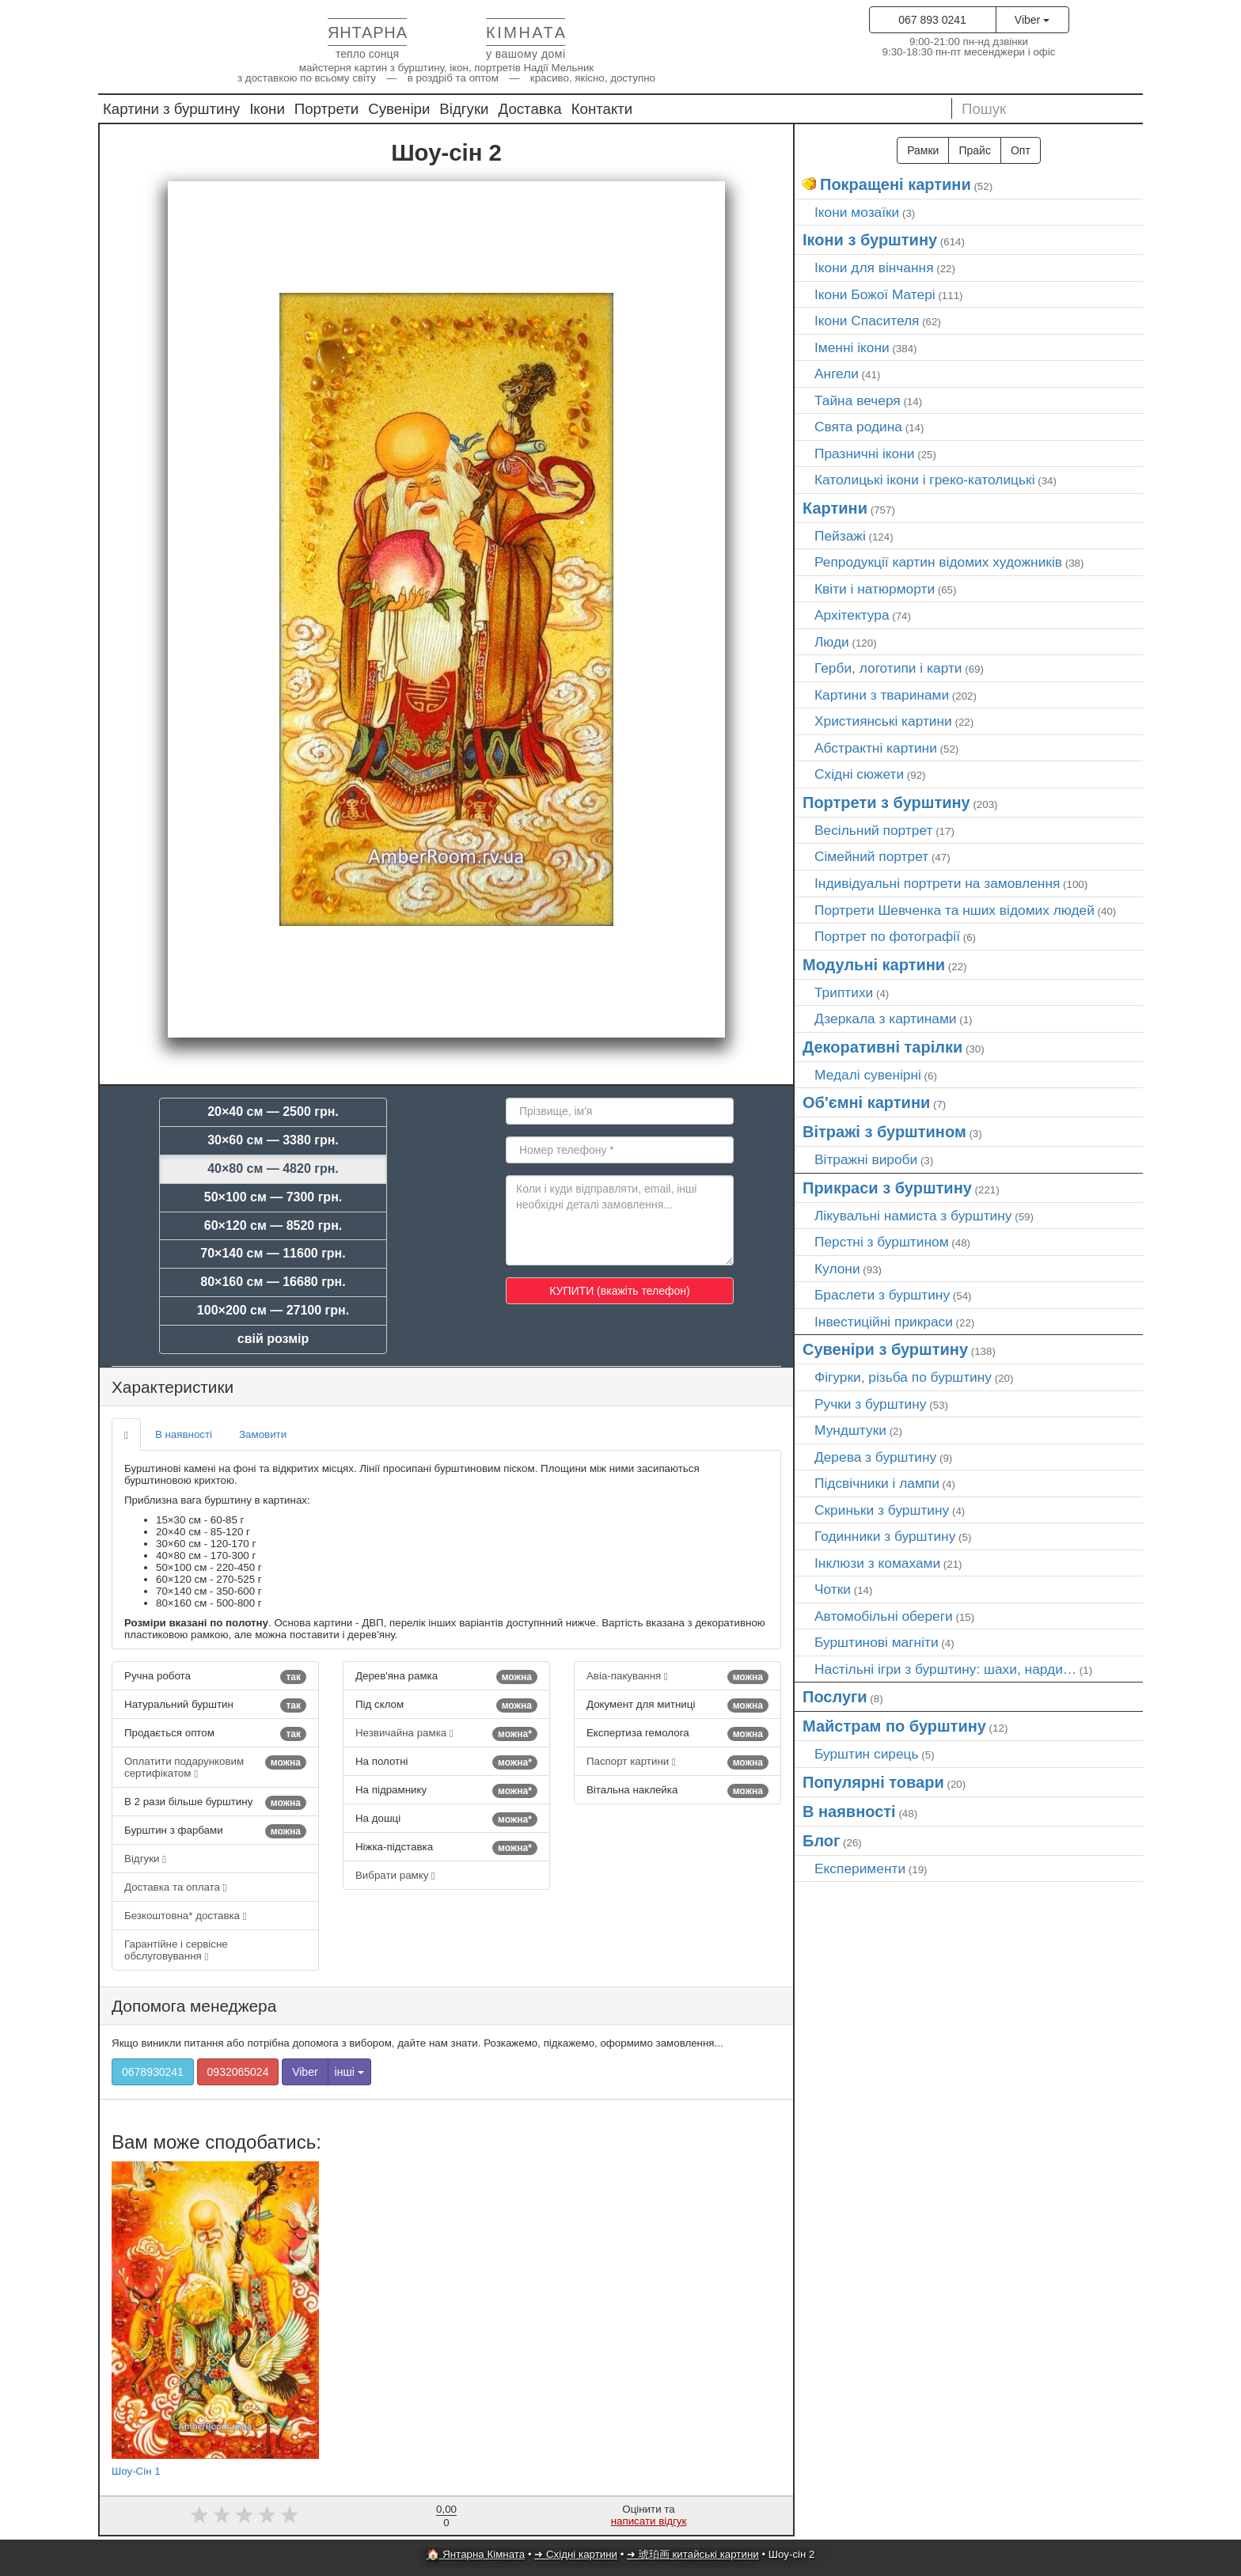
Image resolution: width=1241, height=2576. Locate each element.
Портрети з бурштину (886, 802)
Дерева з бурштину (875, 1457)
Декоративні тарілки (882, 1047)
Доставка (530, 109)
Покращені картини (895, 184)
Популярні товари (873, 1782)
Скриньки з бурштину (881, 1510)
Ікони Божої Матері (874, 294)
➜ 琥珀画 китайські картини (693, 2554)
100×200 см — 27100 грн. (273, 1310)
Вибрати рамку (395, 1875)
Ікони (267, 109)
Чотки (832, 1589)
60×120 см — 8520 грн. (273, 1225)
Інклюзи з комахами (877, 1563)
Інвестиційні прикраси (883, 1322)
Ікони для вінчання (874, 267)
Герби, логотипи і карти (888, 668)
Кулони (837, 1269)
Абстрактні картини (875, 748)
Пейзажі (840, 536)
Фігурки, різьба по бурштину (903, 1377)
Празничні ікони (864, 453)
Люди (831, 642)
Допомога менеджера (194, 2006)
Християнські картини (883, 721)
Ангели (836, 373)
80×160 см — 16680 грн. (272, 1281)
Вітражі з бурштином (884, 1131)
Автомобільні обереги (883, 1616)
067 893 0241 (932, 19)
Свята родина (858, 426)
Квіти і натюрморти (874, 589)
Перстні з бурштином (881, 1242)
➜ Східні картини (575, 2554)
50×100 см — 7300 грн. (273, 1197)
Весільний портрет (873, 830)
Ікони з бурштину (870, 239)
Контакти (602, 109)
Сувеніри (399, 109)
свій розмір (273, 1338)
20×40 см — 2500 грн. (273, 1111)
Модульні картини (874, 964)
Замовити (263, 1434)
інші (349, 2072)
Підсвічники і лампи (876, 1483)
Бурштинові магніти (876, 1642)
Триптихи (843, 992)
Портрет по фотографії (887, 936)
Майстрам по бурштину (894, 1726)
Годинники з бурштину (884, 1536)
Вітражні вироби (865, 1159)
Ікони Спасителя (866, 320)
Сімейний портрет (871, 856)
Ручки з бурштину (870, 1404)
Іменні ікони (852, 347)
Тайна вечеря (857, 400)
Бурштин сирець (866, 1754)
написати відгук (649, 2521)
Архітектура (852, 615)
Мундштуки (850, 1430)
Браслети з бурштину (882, 1295)
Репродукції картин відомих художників (938, 562)
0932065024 (238, 2072)
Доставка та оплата (175, 1887)
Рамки (923, 150)
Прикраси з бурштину (887, 1188)
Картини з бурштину (171, 109)
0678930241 (153, 2072)
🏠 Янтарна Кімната (476, 2554)
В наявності (183, 1434)
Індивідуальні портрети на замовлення (937, 883)
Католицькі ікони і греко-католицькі (924, 480)
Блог (821, 1840)
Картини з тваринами (881, 695)
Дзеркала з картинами (885, 1018)
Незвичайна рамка (446, 1734)
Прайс (974, 150)
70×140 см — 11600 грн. (272, 1253)
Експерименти (859, 1868)
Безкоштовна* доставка (185, 1916)
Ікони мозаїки (856, 212)
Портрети (326, 109)
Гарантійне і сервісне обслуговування (176, 1950)
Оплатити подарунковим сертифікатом (215, 1767)
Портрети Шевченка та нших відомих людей (954, 910)
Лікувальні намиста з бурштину (913, 1216)
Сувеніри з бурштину (885, 1349)
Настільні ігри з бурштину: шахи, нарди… (945, 1669)
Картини (835, 508)
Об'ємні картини (866, 1102)
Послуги (835, 1696)
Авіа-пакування (677, 1677)
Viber (1032, 19)
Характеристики (172, 1387)
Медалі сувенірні (867, 1075)
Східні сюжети (859, 774)
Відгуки (463, 109)
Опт (1020, 150)
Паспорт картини (677, 1762)
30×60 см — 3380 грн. (273, 1140)
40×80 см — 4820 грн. (273, 1168)
